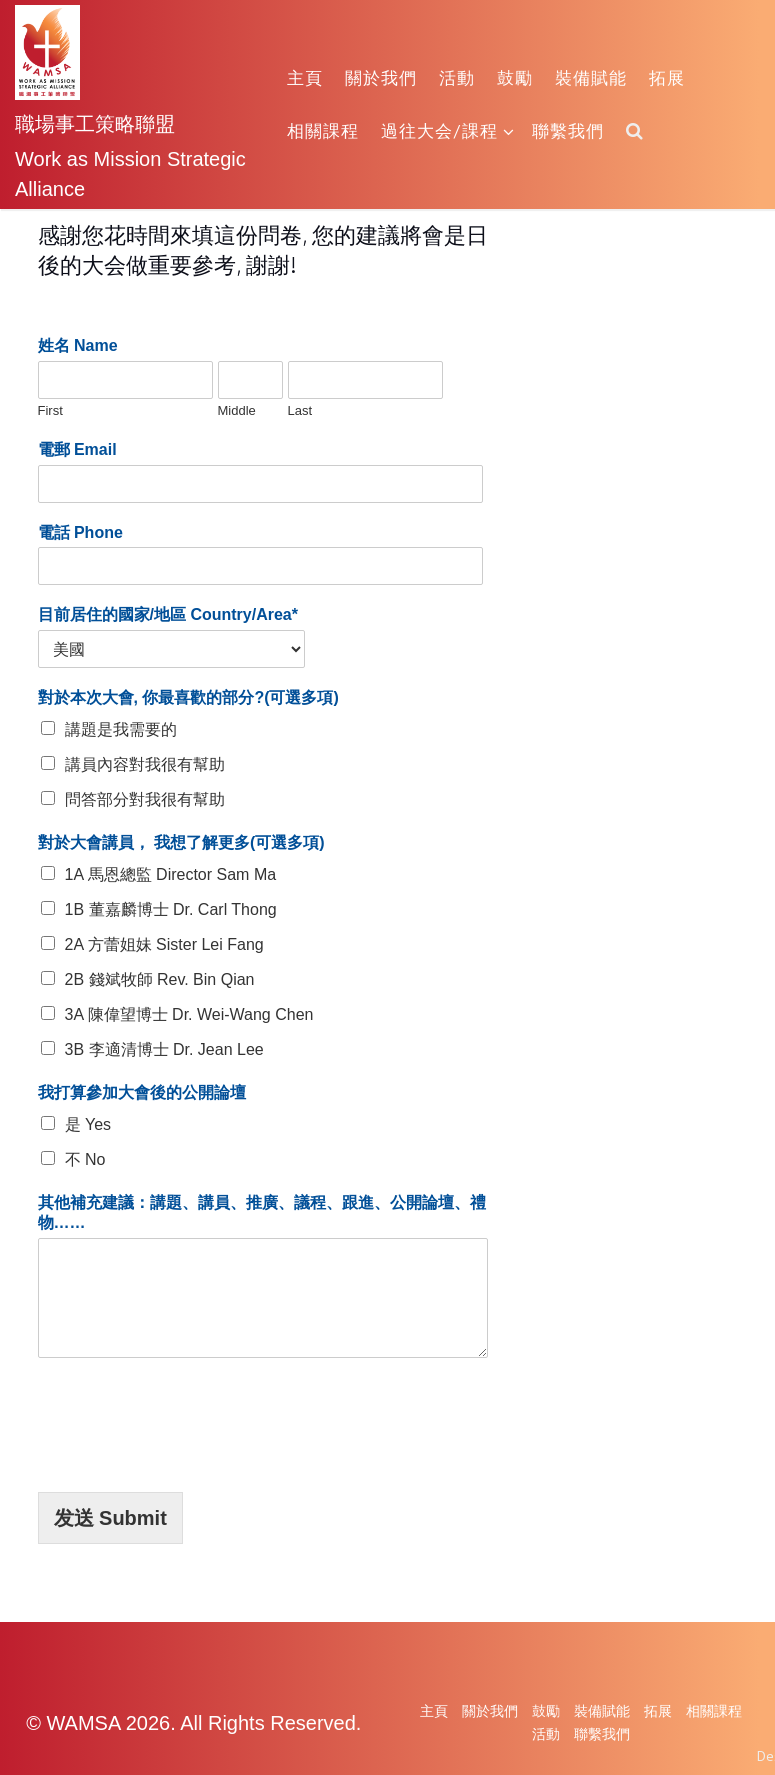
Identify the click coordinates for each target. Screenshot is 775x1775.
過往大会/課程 (448, 130)
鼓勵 (515, 77)
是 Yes (88, 1124)
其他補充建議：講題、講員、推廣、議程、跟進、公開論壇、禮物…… (262, 1213)
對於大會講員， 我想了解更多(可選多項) (181, 842)
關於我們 (381, 77)
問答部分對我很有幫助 (145, 799)
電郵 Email (77, 449)
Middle (237, 410)
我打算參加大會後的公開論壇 (142, 1092)
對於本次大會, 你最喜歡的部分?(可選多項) (188, 697)
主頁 (305, 77)
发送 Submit (110, 1518)
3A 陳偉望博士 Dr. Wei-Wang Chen (189, 1014)
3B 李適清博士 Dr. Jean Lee (164, 1049)
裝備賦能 (591, 77)
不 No (85, 1159)
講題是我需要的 (121, 729)
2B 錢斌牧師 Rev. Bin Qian (160, 979)
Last (300, 410)
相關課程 (323, 130)
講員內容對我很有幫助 (145, 764)
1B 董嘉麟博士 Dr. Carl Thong (171, 909)
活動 (457, 77)
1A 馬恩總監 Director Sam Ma (171, 874)
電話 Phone (80, 532)
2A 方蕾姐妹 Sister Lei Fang (164, 944)
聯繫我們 (568, 130)
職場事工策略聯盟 (95, 123)
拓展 (667, 77)
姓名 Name (78, 345)
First (50, 410)
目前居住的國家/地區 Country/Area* (168, 614)
